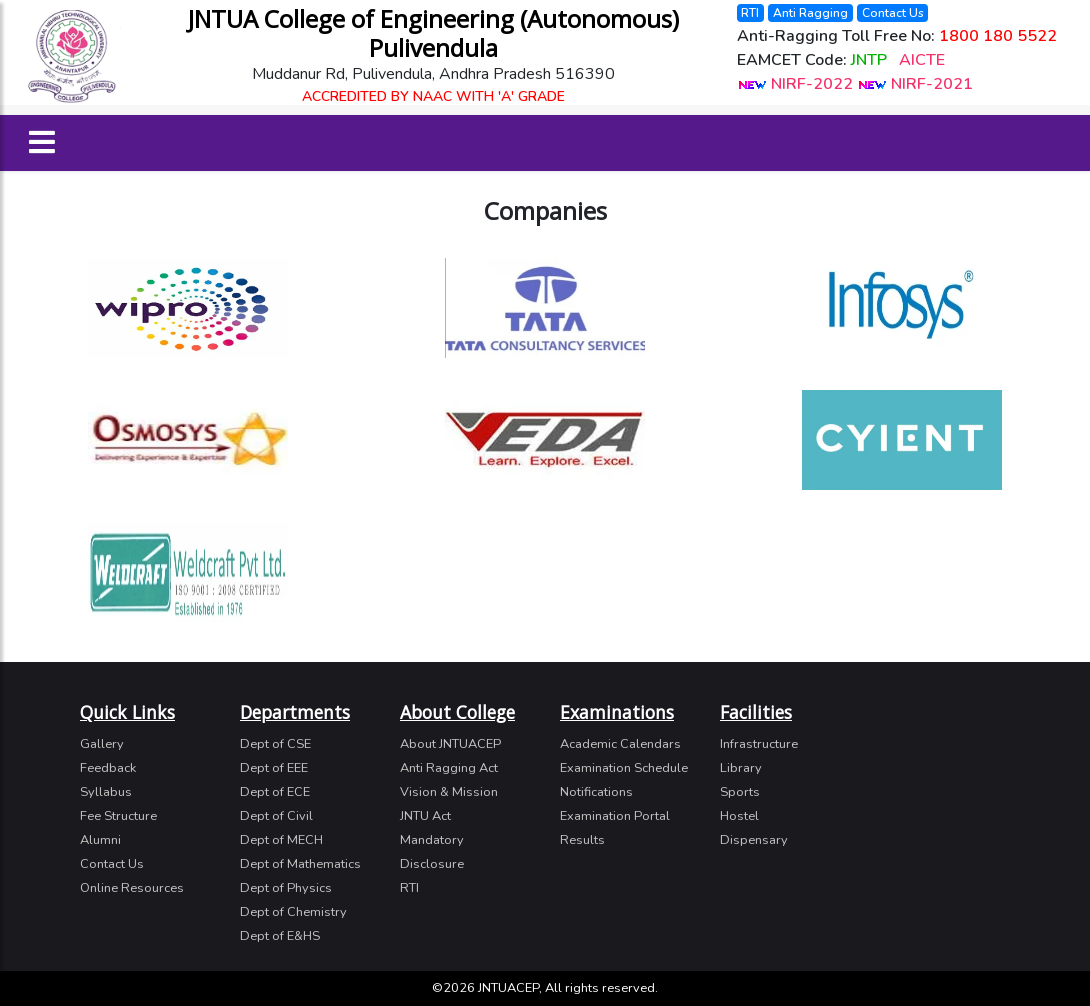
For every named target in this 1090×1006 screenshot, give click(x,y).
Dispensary (754, 840)
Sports (740, 792)
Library (741, 768)
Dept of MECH (281, 840)
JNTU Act (425, 816)
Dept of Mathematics (300, 864)
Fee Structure (118, 816)
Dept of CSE (275, 744)
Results (582, 840)
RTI (750, 13)
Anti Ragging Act (449, 768)
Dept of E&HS (280, 936)
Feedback (108, 768)
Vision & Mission (449, 792)
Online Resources (132, 888)
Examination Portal (615, 816)
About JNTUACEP (450, 744)
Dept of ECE (275, 792)
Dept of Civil (276, 816)
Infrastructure (759, 744)
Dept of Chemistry (293, 912)
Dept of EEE (274, 768)
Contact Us (893, 13)
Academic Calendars (620, 744)
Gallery (102, 744)
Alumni (100, 840)
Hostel (739, 816)
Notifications (596, 792)
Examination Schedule (624, 768)
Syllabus (106, 792)
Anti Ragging (810, 13)
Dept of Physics (286, 888)
